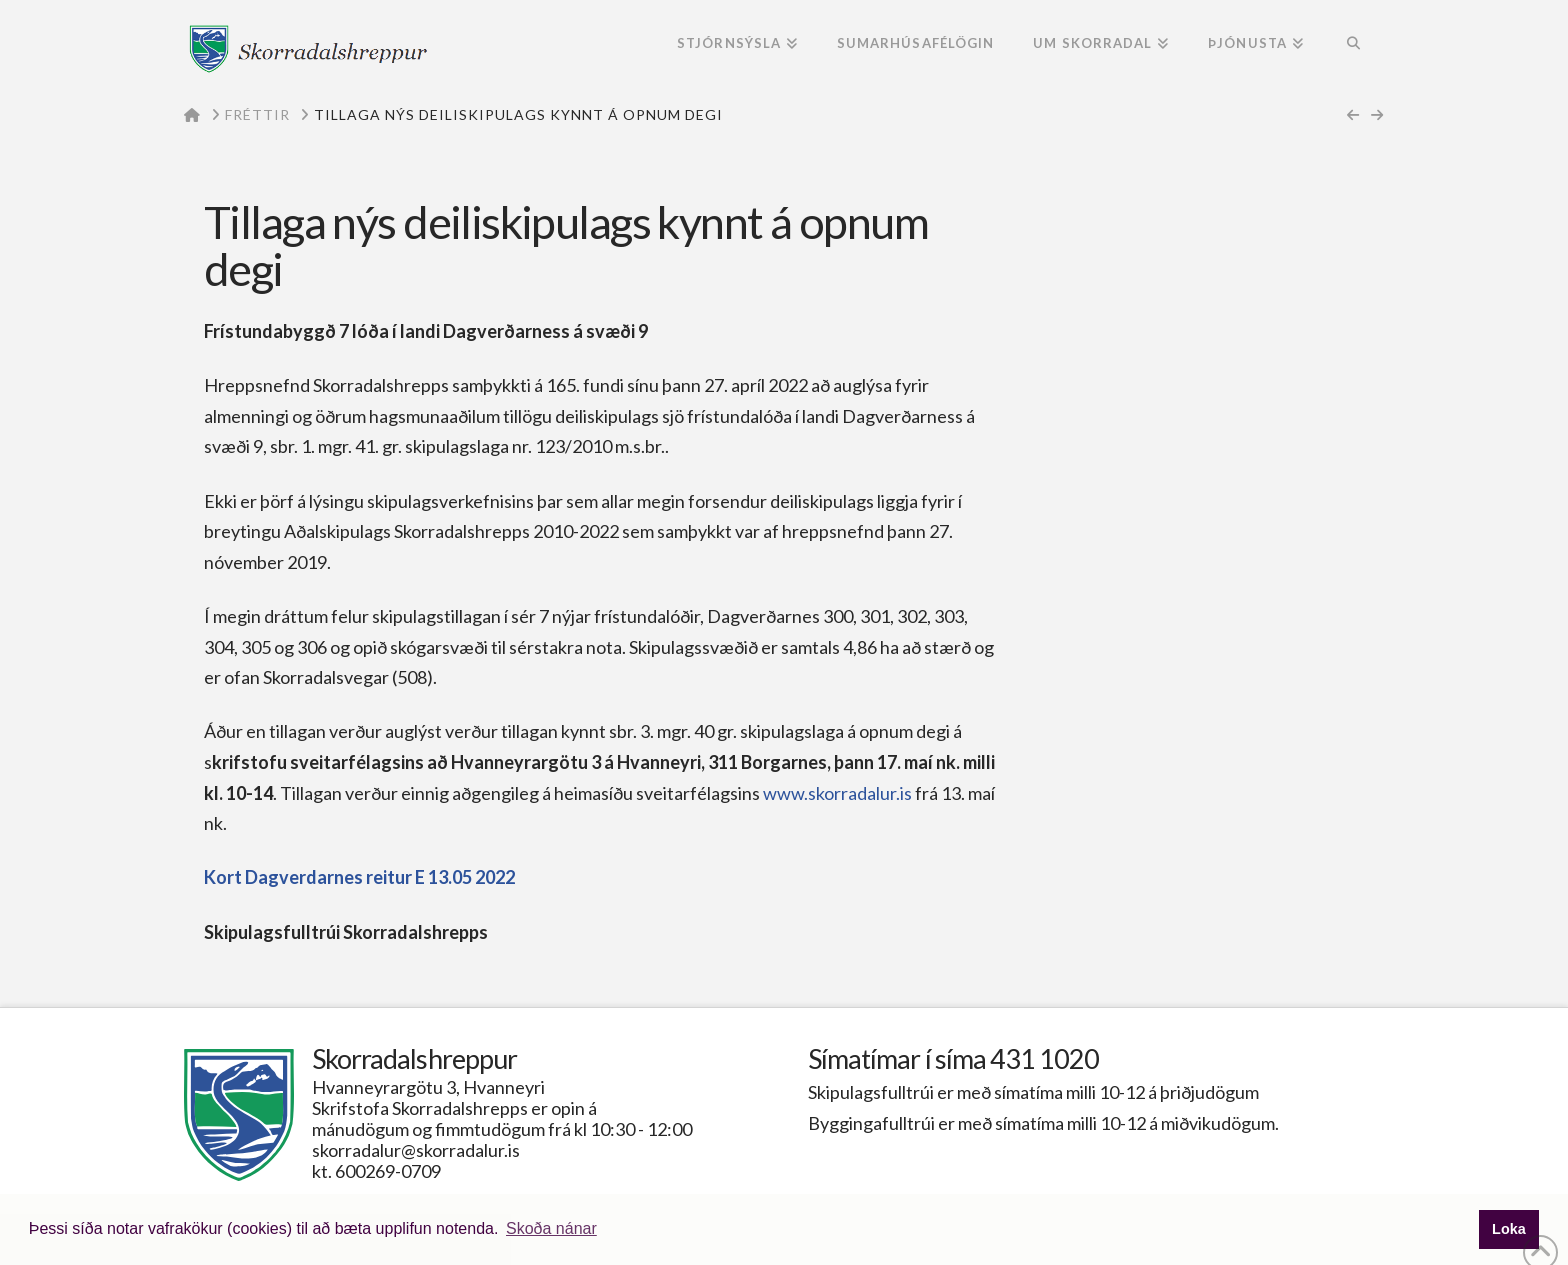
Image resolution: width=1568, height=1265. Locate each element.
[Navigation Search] (1353, 45)
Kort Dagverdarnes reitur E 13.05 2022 (359, 877)
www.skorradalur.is (836, 793)
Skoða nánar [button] (551, 1228)
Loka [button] (1509, 1229)
